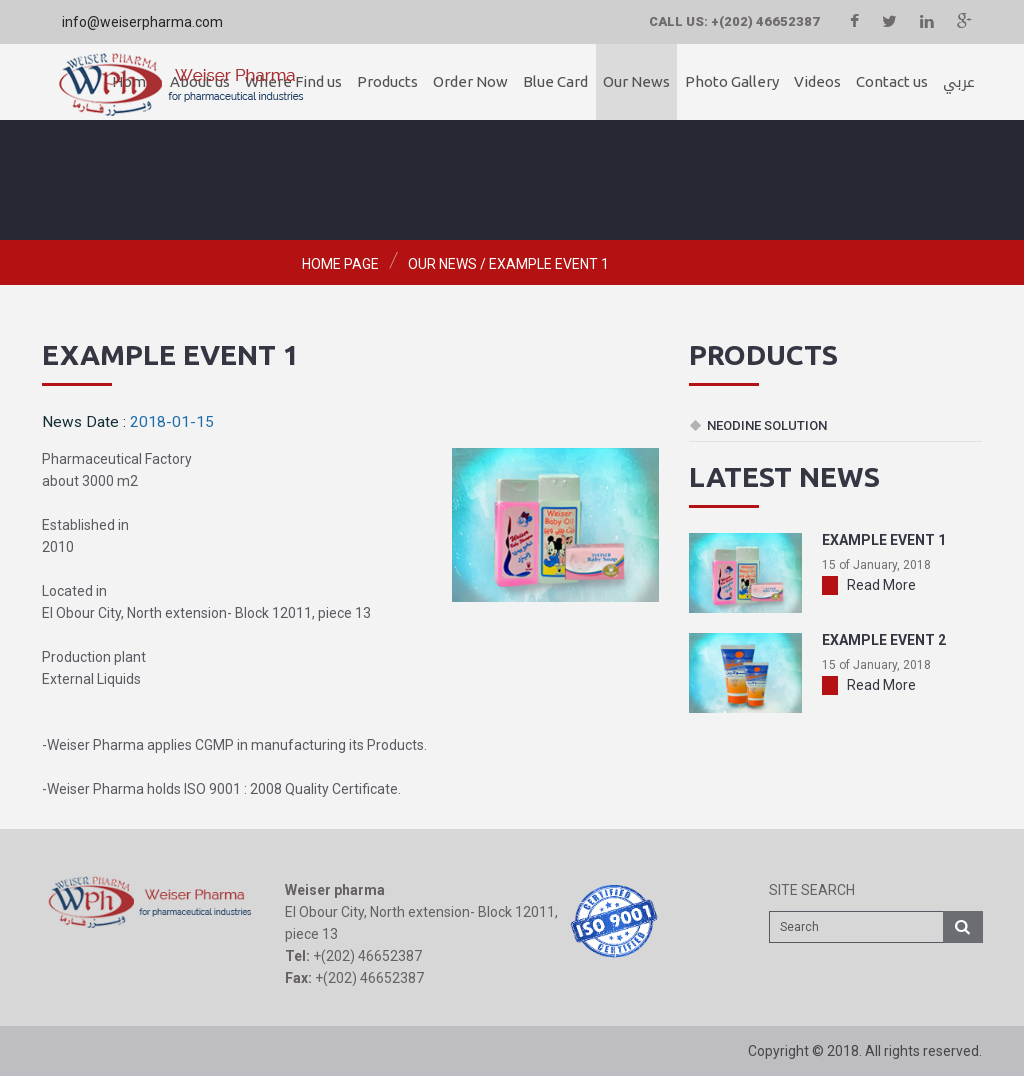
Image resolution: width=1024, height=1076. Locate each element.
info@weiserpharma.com (142, 22)
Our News (636, 81)
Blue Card (555, 81)
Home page (340, 264)
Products (387, 81)
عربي (959, 82)
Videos (817, 81)
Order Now (470, 81)
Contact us (892, 81)
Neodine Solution (767, 425)
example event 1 (549, 264)
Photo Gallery (732, 81)
